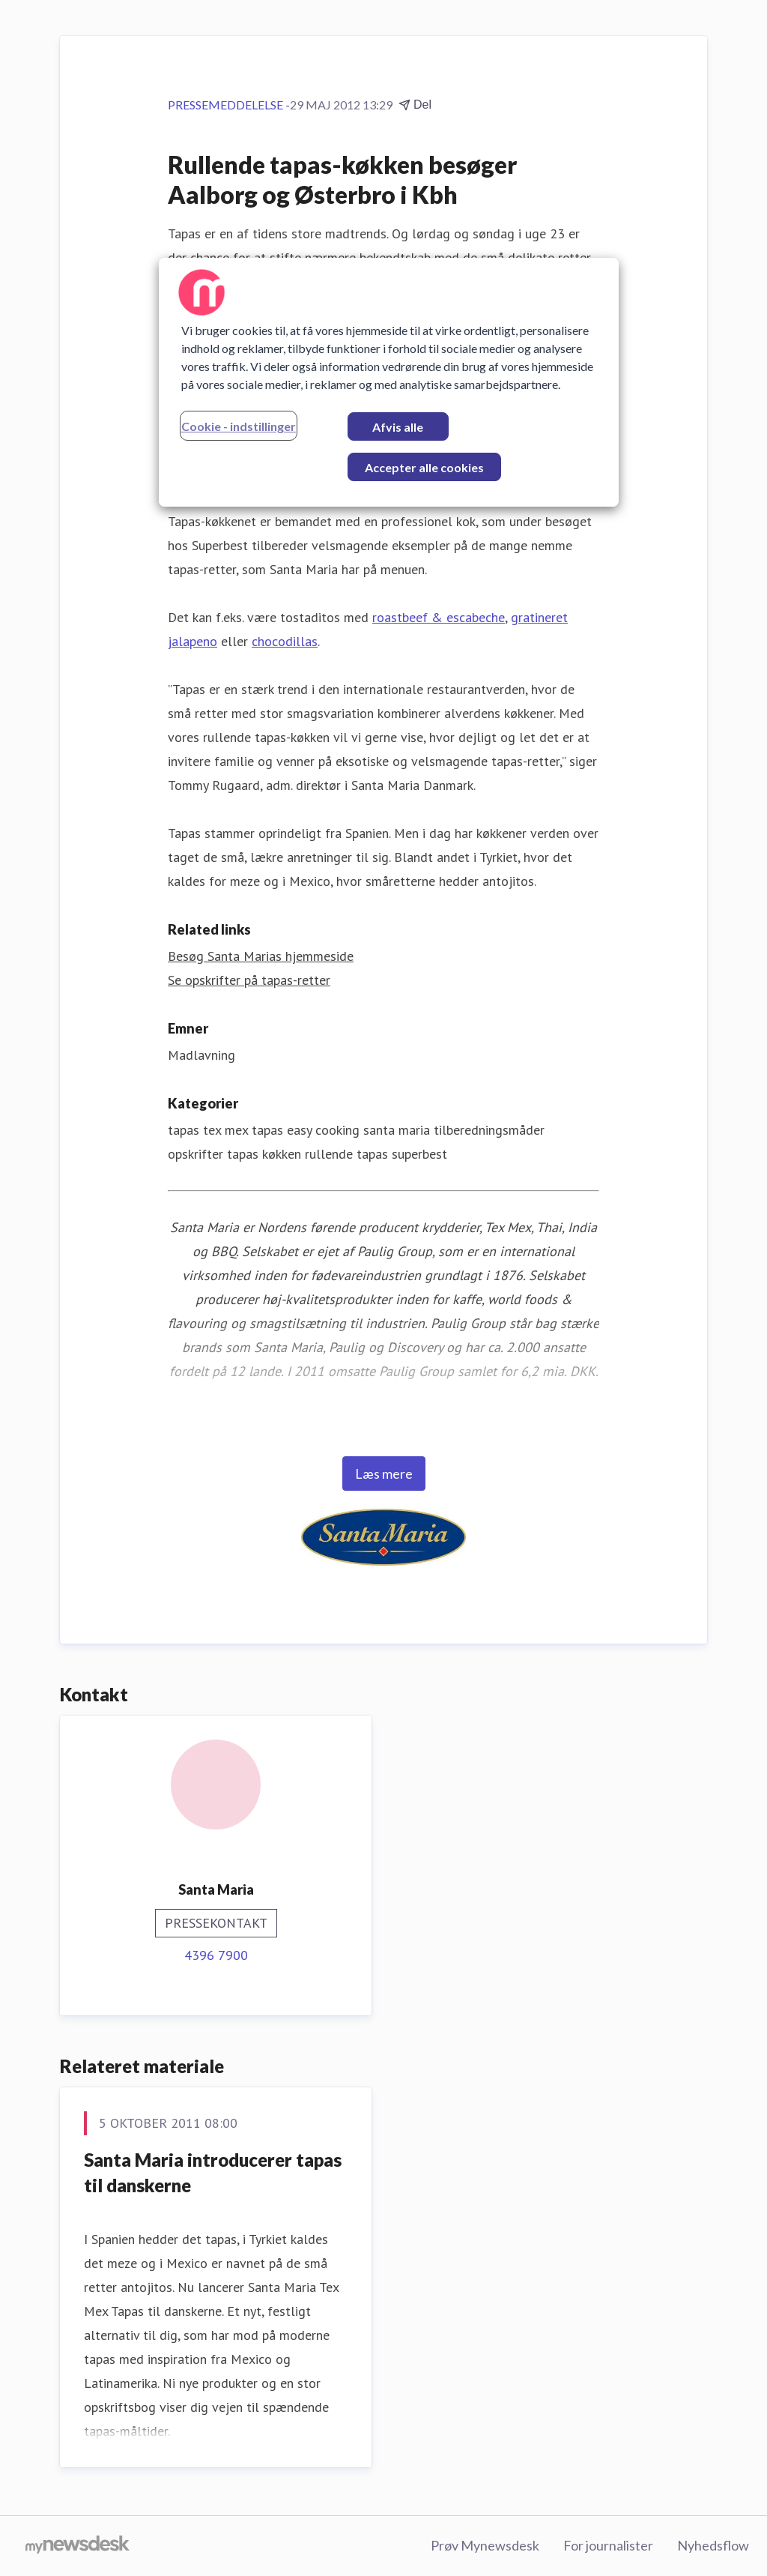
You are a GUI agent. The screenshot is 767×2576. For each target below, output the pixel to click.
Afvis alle (397, 427)
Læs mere (384, 1473)
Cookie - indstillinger (238, 426)
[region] (389, 382)
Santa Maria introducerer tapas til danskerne (213, 2172)
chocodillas (285, 641)
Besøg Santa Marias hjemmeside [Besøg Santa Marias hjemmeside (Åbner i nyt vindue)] (261, 956)
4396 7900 (216, 1955)
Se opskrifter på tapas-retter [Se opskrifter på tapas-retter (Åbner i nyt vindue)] (249, 980)
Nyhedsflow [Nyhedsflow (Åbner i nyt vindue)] (713, 2545)
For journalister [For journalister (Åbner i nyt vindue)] (608, 2545)
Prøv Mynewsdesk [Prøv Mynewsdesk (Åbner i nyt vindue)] (485, 2545)
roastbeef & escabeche (438, 617)
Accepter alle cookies (424, 467)
